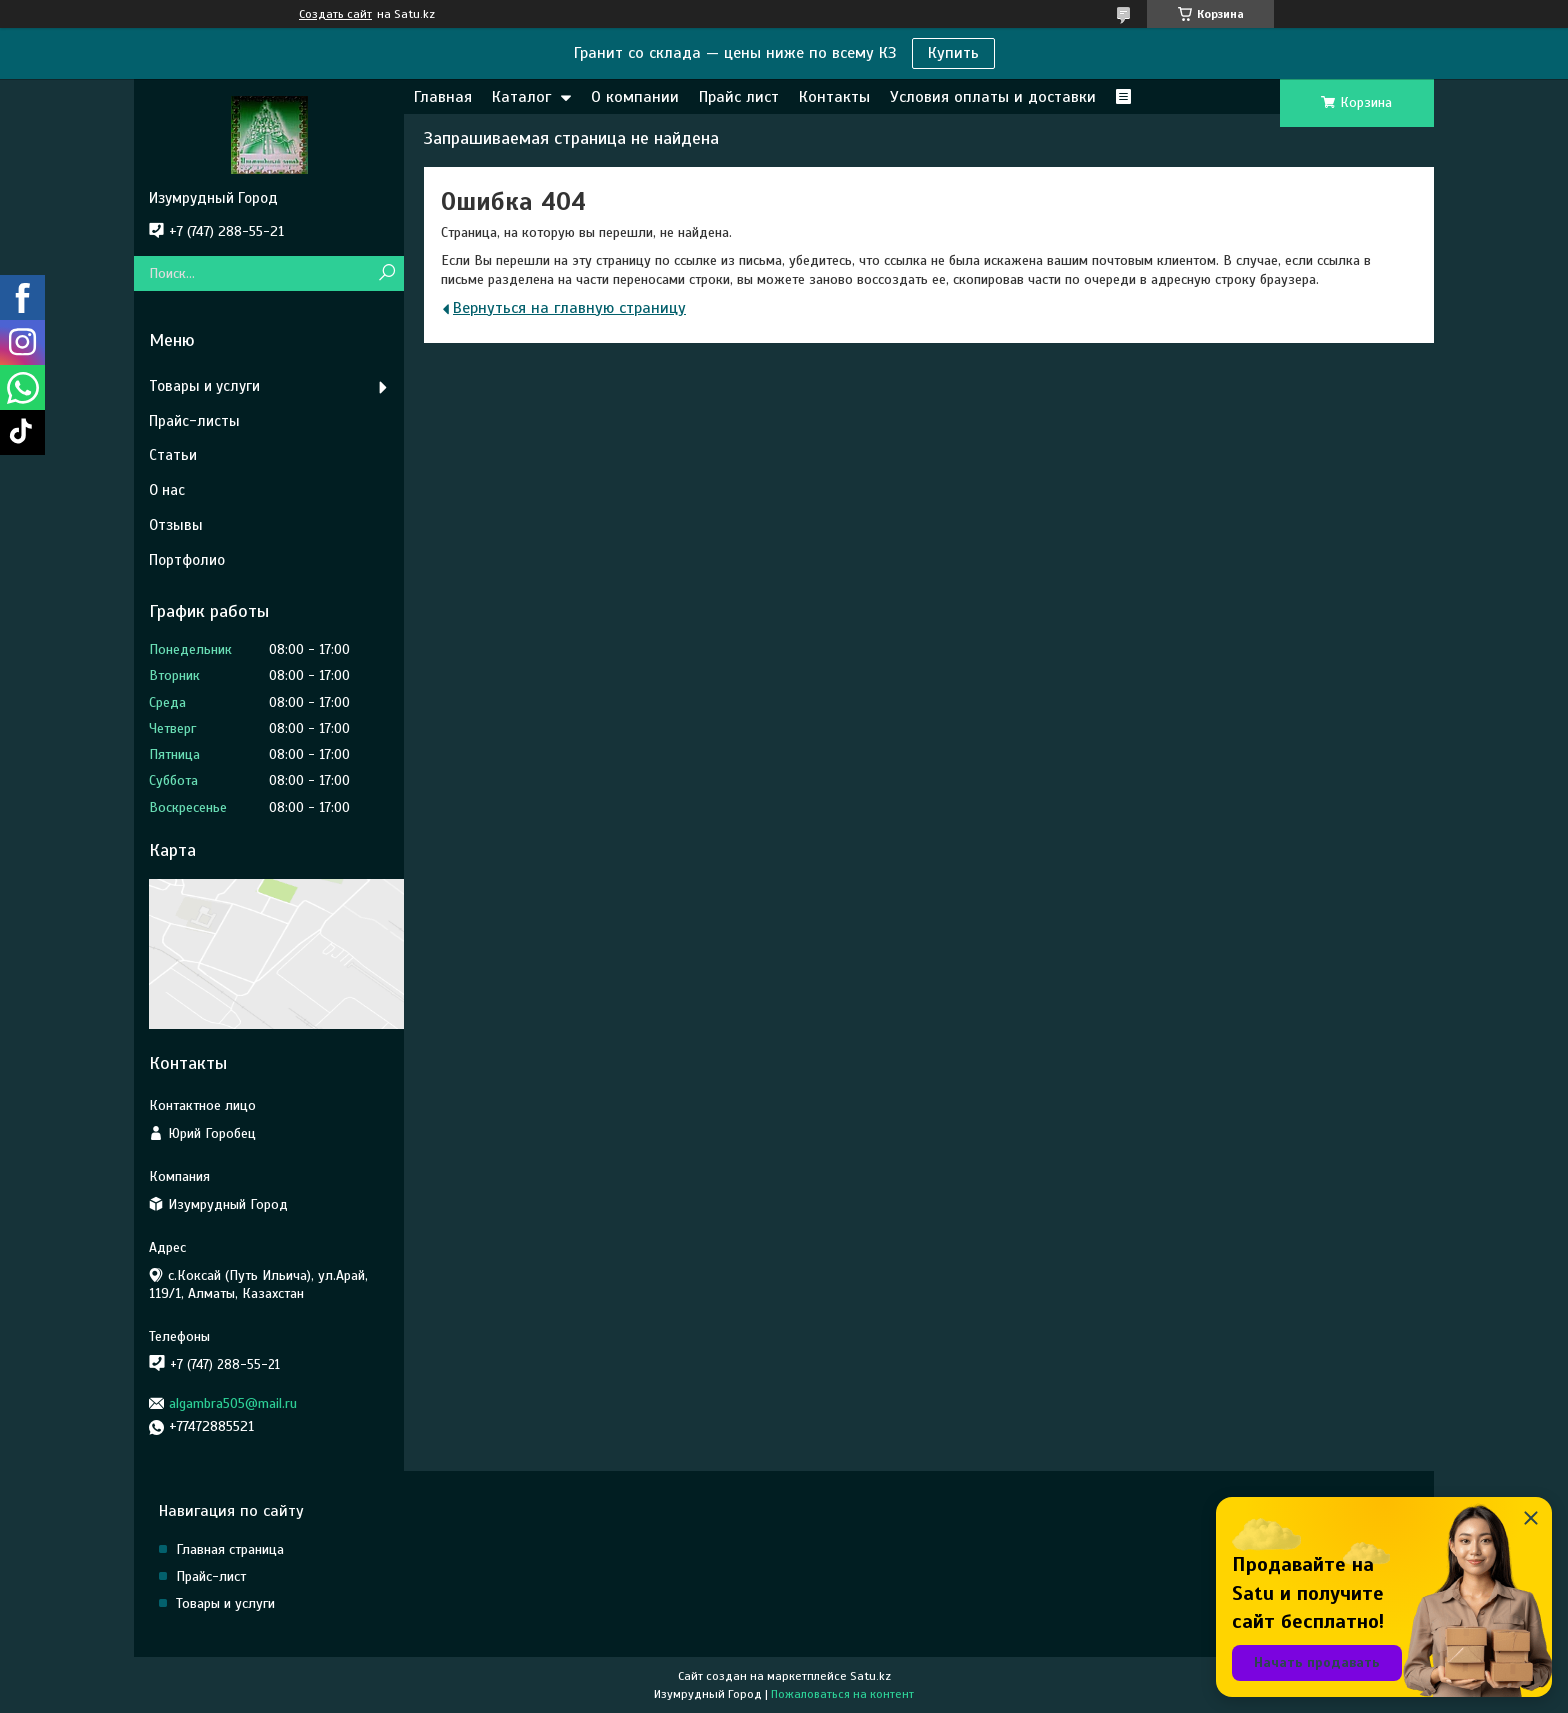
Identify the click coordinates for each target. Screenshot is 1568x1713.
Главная (443, 97)
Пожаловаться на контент (842, 1694)
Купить (953, 53)
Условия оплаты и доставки (993, 97)
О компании (635, 97)
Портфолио (187, 560)
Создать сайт (335, 14)
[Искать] (386, 273)
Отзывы (176, 525)
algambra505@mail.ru (233, 1403)
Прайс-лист (211, 1576)
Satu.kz (870, 1676)
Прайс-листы (194, 421)
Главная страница (230, 1549)
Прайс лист (739, 97)
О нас (167, 490)
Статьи (173, 455)
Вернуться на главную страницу (569, 308)
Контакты (834, 97)
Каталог (521, 97)
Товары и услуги (204, 386)
